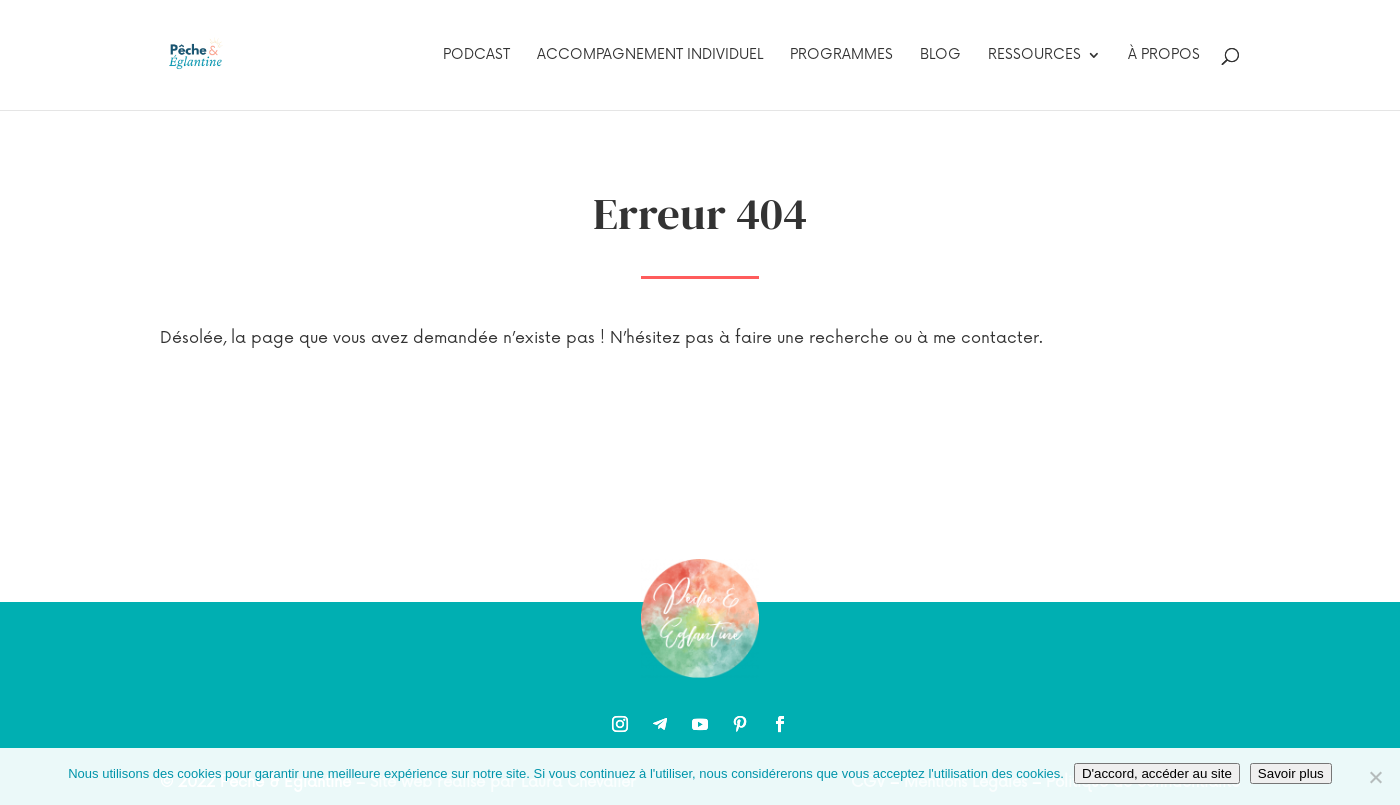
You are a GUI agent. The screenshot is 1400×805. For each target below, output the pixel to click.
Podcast (476, 55)
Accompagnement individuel (650, 55)
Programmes (841, 55)
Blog (940, 55)
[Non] (1375, 777)
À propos (1164, 55)
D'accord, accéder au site (1157, 773)
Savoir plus (1291, 773)
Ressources (1034, 55)
